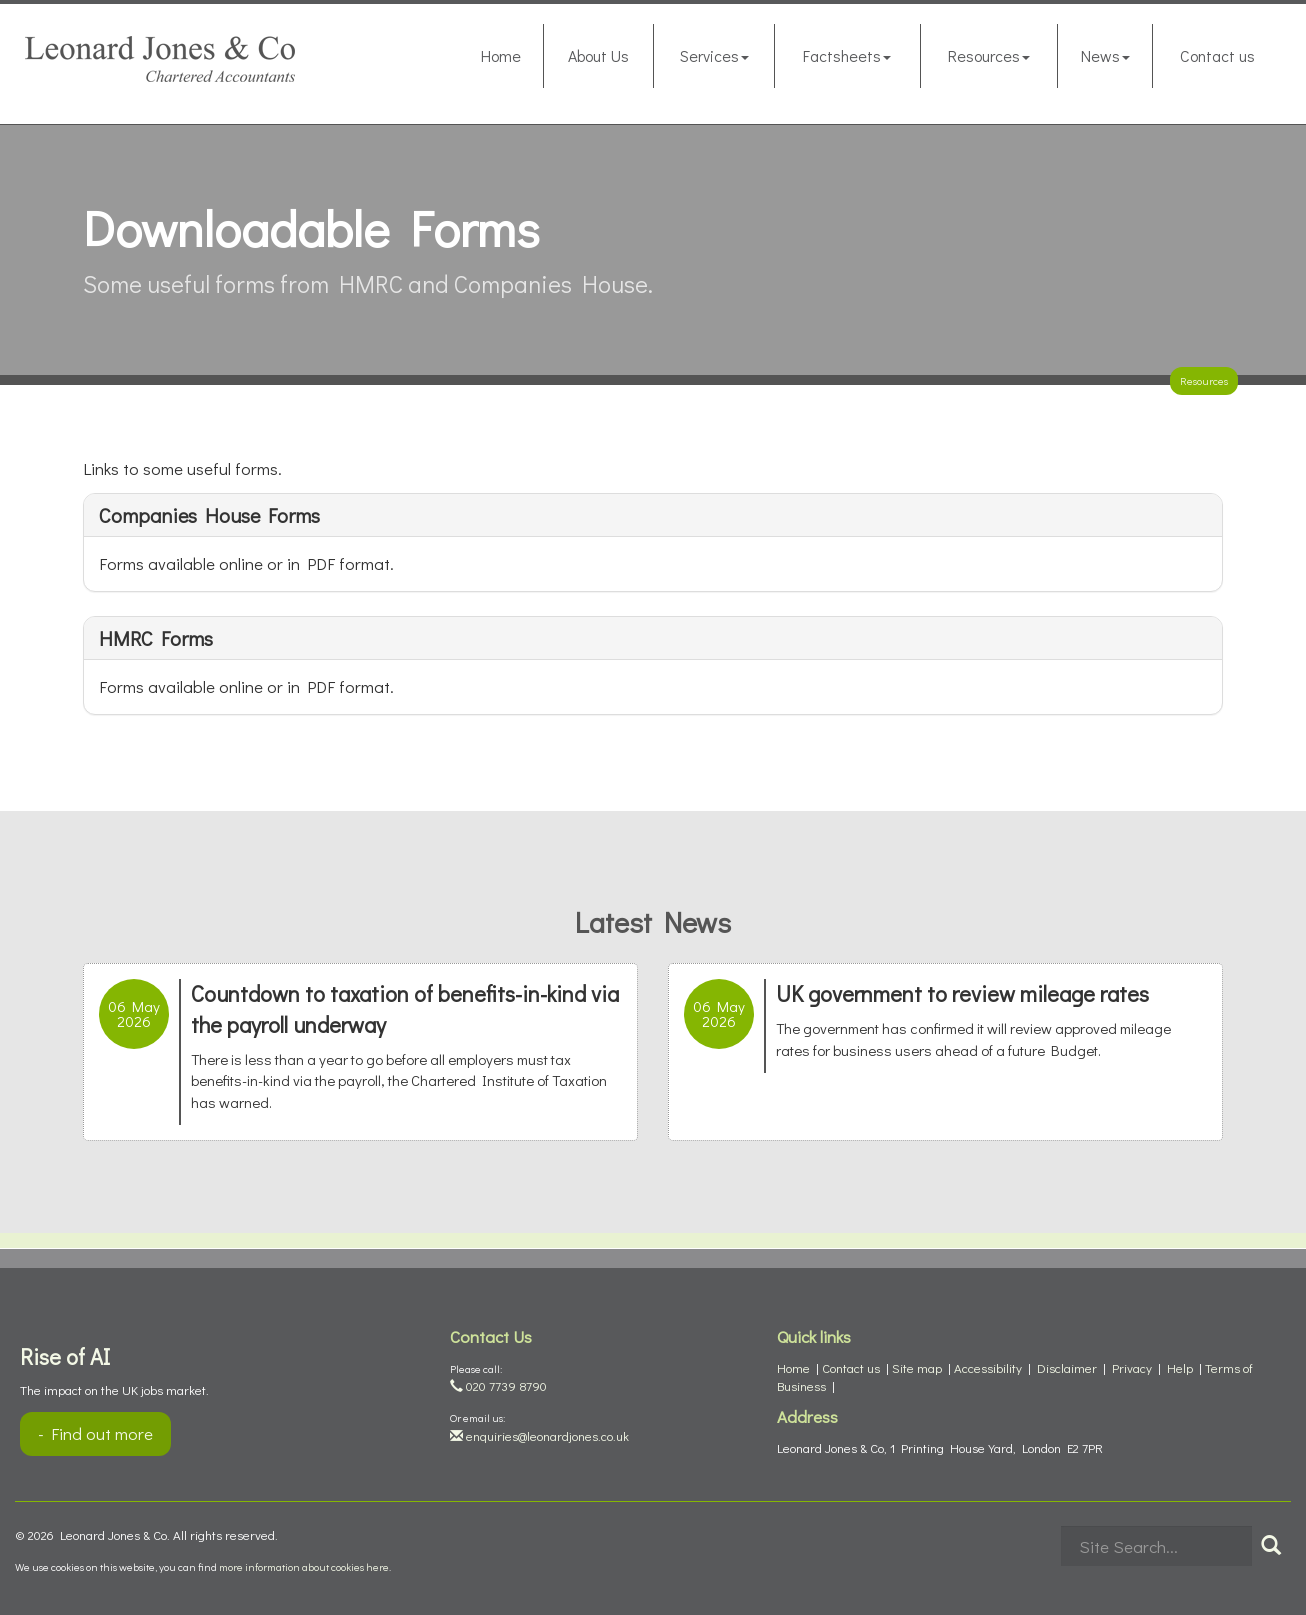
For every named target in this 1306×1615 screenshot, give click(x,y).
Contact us (1217, 55)
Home (501, 55)
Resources (989, 55)
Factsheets (847, 55)
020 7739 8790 (498, 1385)
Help (1180, 1367)
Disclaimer (1067, 1367)
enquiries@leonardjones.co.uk (539, 1435)
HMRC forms (156, 638)
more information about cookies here (304, 1566)
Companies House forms (209, 515)
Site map (917, 1367)
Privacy (1132, 1367)
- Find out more (95, 1433)
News (1105, 55)
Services (714, 55)
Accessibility (988, 1367)
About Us (598, 55)
